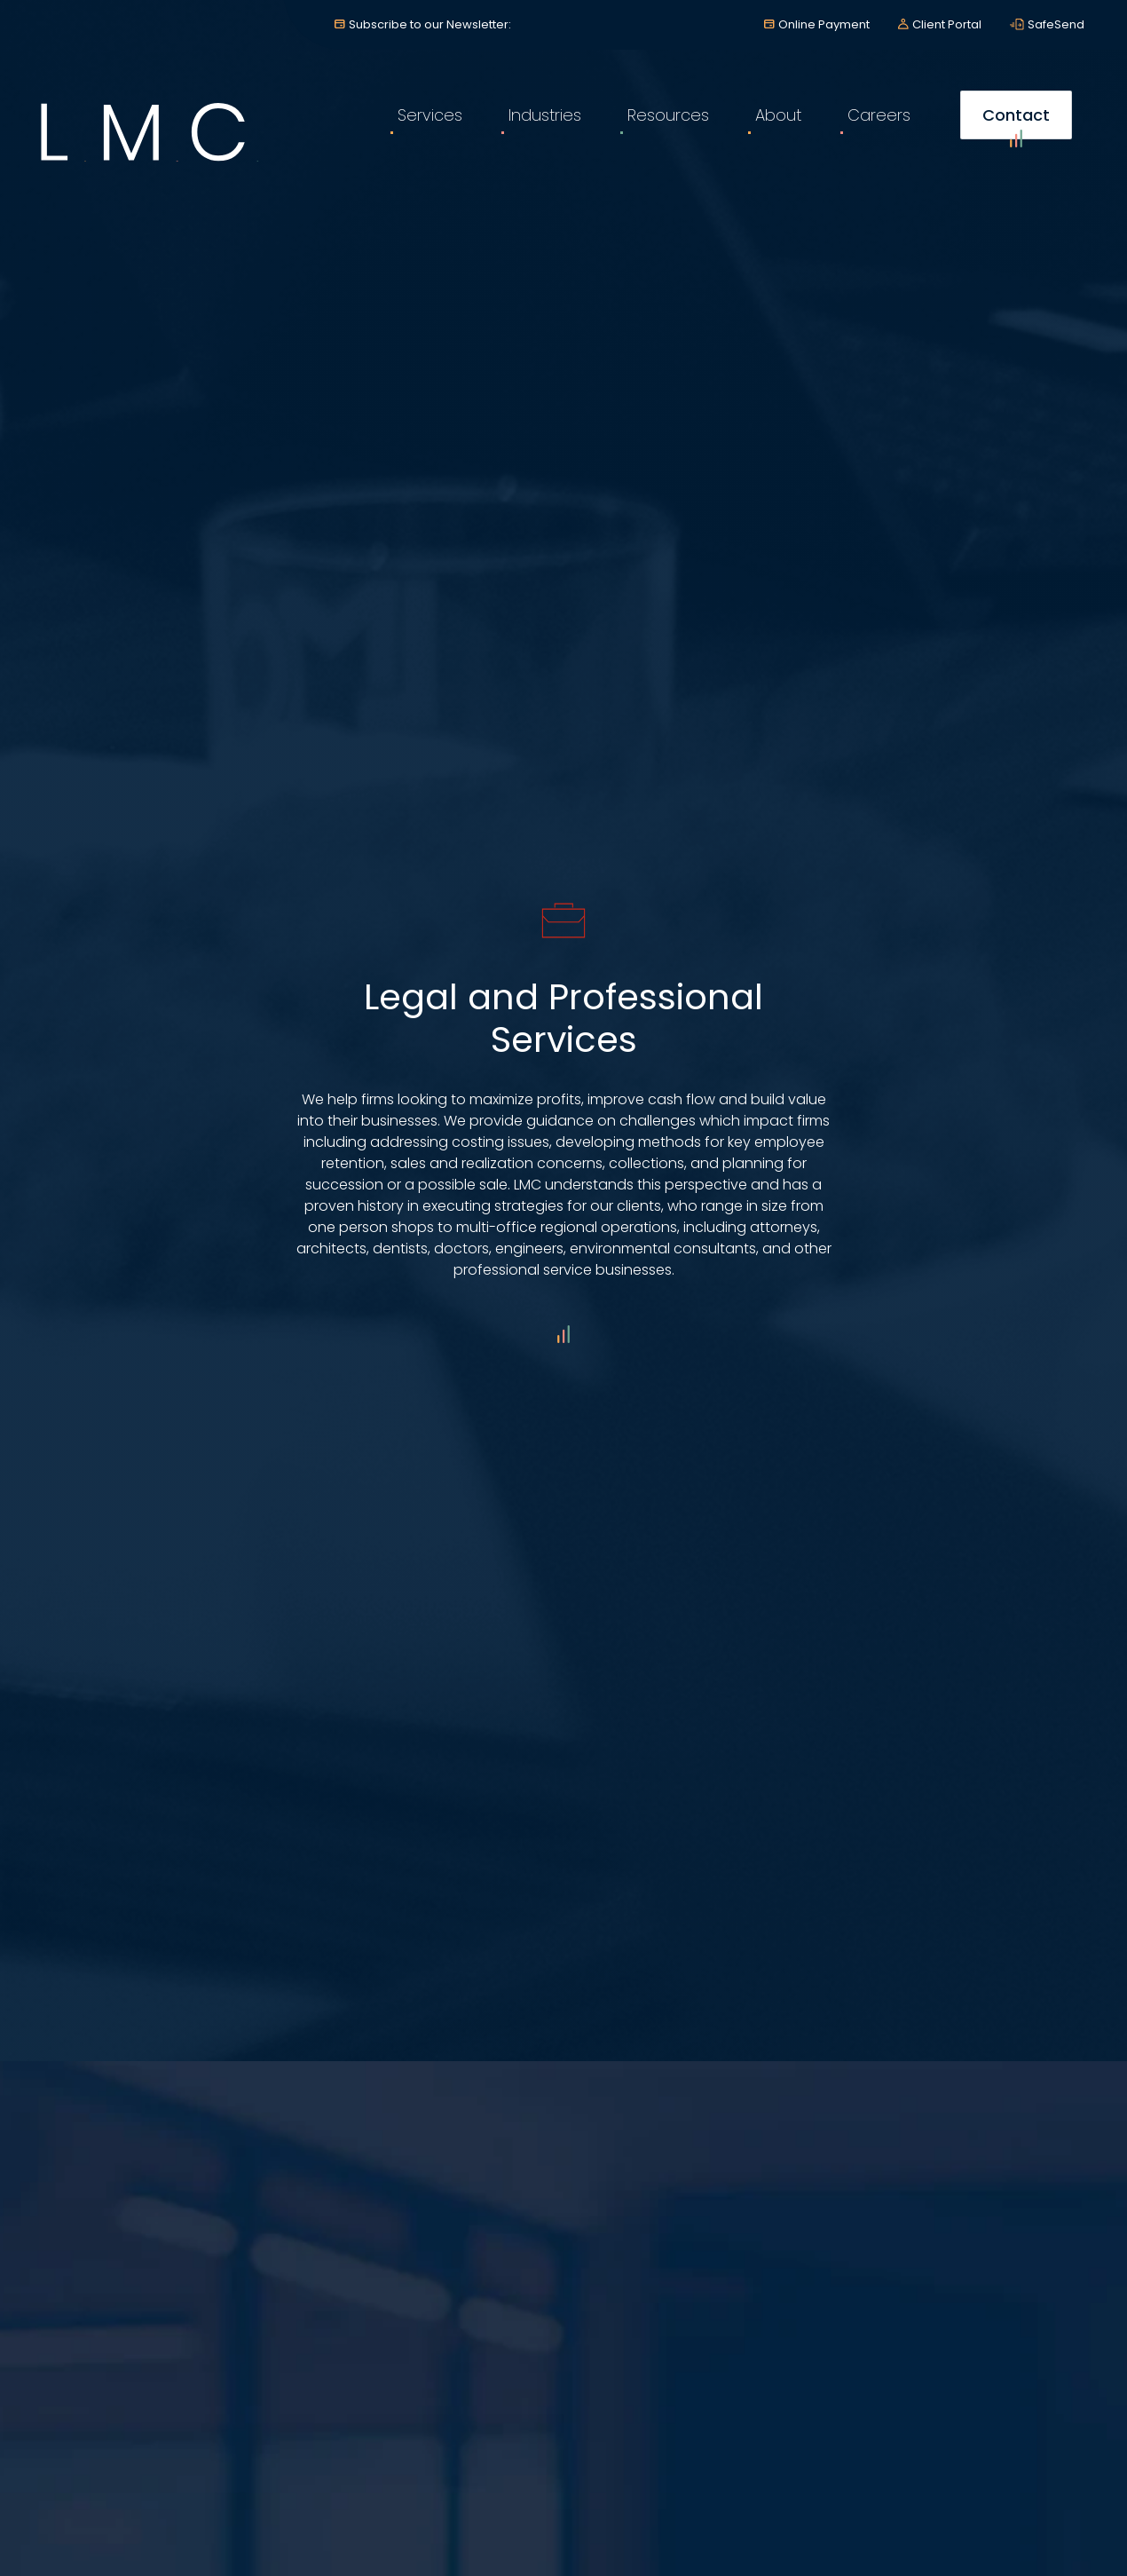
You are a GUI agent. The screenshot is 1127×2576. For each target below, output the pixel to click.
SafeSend (1056, 24)
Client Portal (946, 24)
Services (430, 115)
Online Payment (824, 24)
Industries (544, 115)
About (778, 115)
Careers (878, 115)
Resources (668, 115)
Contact (1016, 121)
